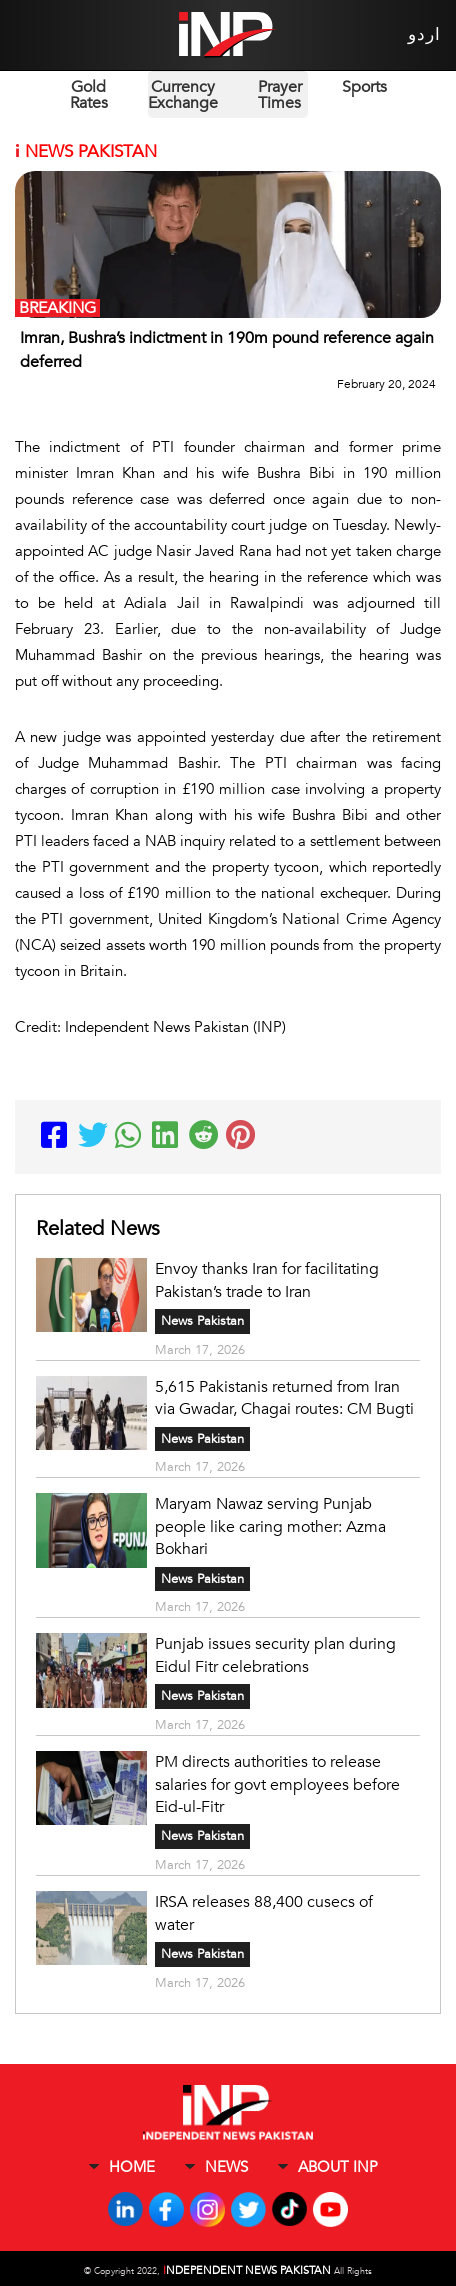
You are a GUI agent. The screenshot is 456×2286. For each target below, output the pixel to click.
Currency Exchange (183, 95)
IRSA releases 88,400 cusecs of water (264, 1904)
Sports (364, 87)
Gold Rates (89, 95)
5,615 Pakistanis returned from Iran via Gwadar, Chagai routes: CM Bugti (284, 1396)
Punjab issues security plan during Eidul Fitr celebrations (275, 1650)
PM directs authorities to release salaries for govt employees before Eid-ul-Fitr (277, 1777)
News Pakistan (202, 1320)
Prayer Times (280, 95)
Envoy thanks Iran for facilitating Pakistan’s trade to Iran (267, 1280)
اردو (423, 34)
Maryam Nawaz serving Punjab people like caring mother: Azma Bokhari (270, 1523)
